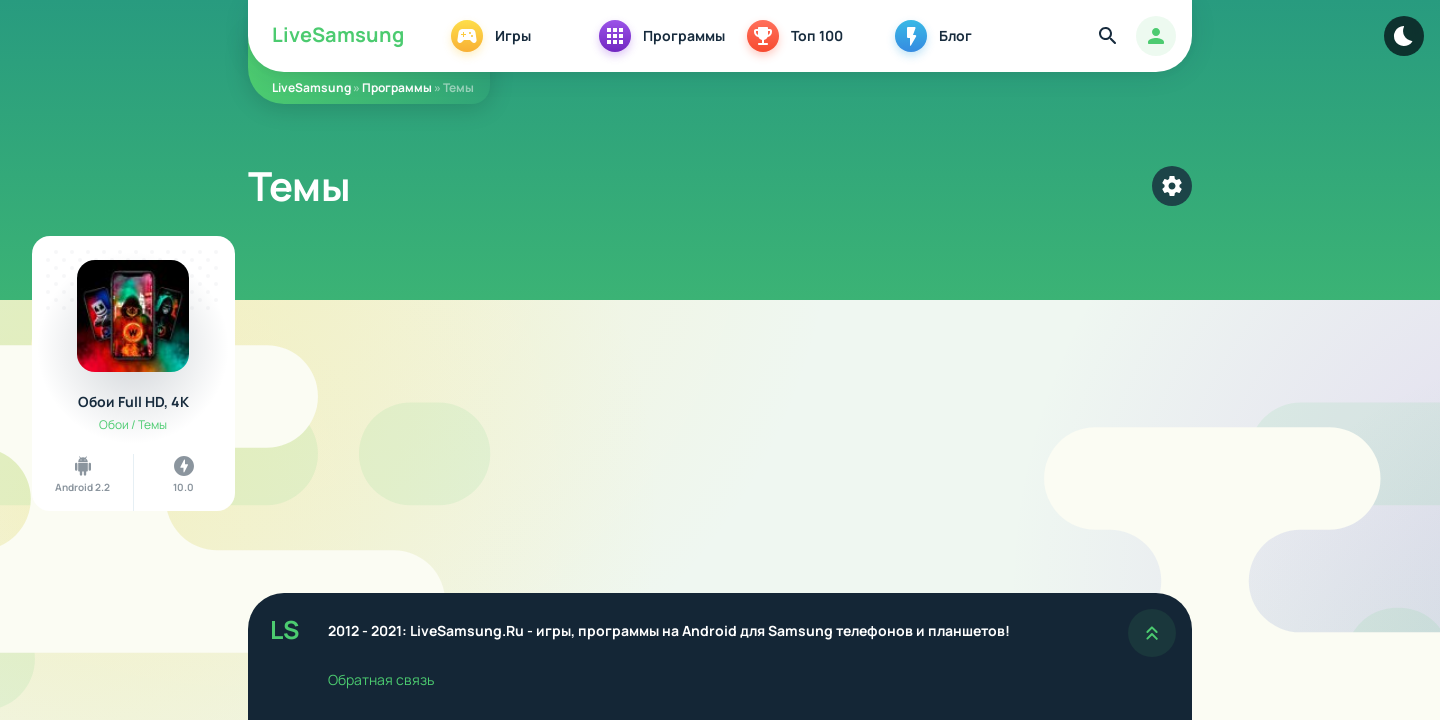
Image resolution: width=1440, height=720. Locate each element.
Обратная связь (381, 679)
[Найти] (1108, 36)
